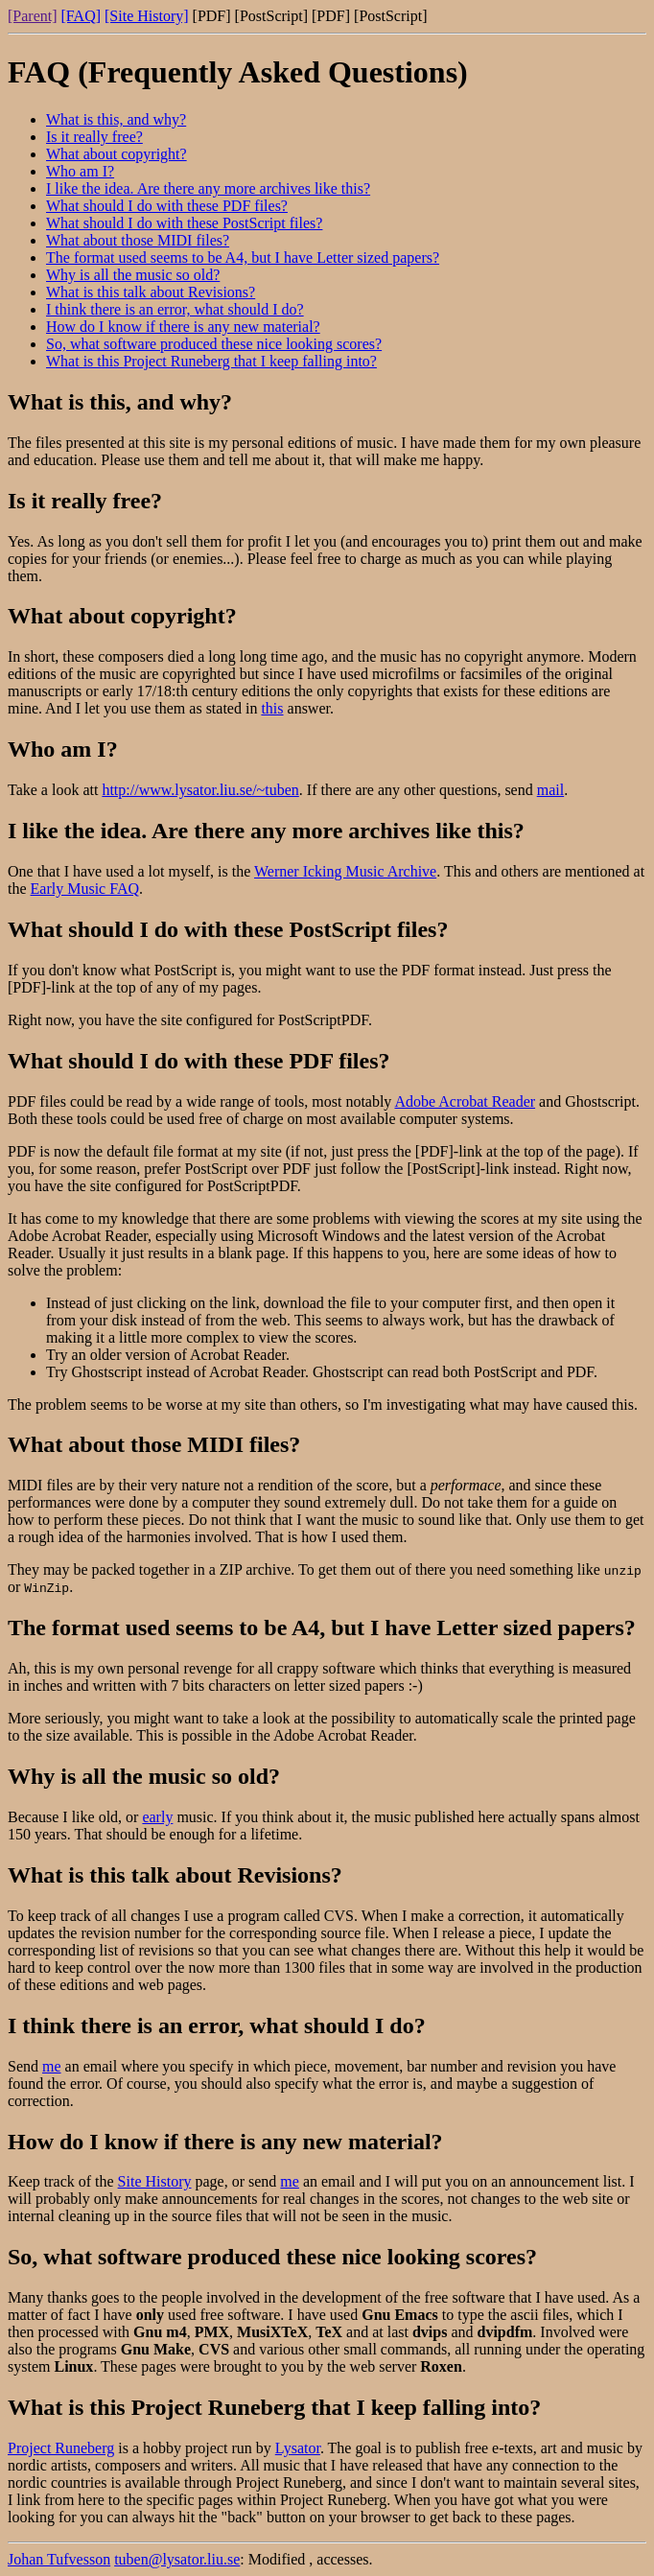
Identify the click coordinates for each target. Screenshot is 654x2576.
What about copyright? (116, 154)
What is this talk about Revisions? (150, 292)
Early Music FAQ (85, 888)
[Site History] (147, 16)
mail (550, 790)
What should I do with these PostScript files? (184, 223)
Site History (155, 2181)
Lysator (297, 2448)
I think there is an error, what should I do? (175, 309)
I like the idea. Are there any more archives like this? (208, 188)
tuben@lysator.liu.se (177, 2559)
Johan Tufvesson (59, 2559)
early (157, 1817)
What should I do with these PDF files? (167, 206)
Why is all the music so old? (133, 275)
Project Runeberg (61, 2448)
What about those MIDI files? (137, 240)
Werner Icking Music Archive (345, 871)
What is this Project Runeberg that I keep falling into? (211, 361)
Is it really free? (94, 137)
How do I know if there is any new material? (183, 326)
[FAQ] (81, 16)
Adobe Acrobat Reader (464, 1101)
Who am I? (80, 171)
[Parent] (33, 16)
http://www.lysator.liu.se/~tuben (200, 790)
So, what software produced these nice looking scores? (214, 344)
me (51, 2066)
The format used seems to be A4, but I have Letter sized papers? (242, 257)
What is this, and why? (116, 119)
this (272, 708)
